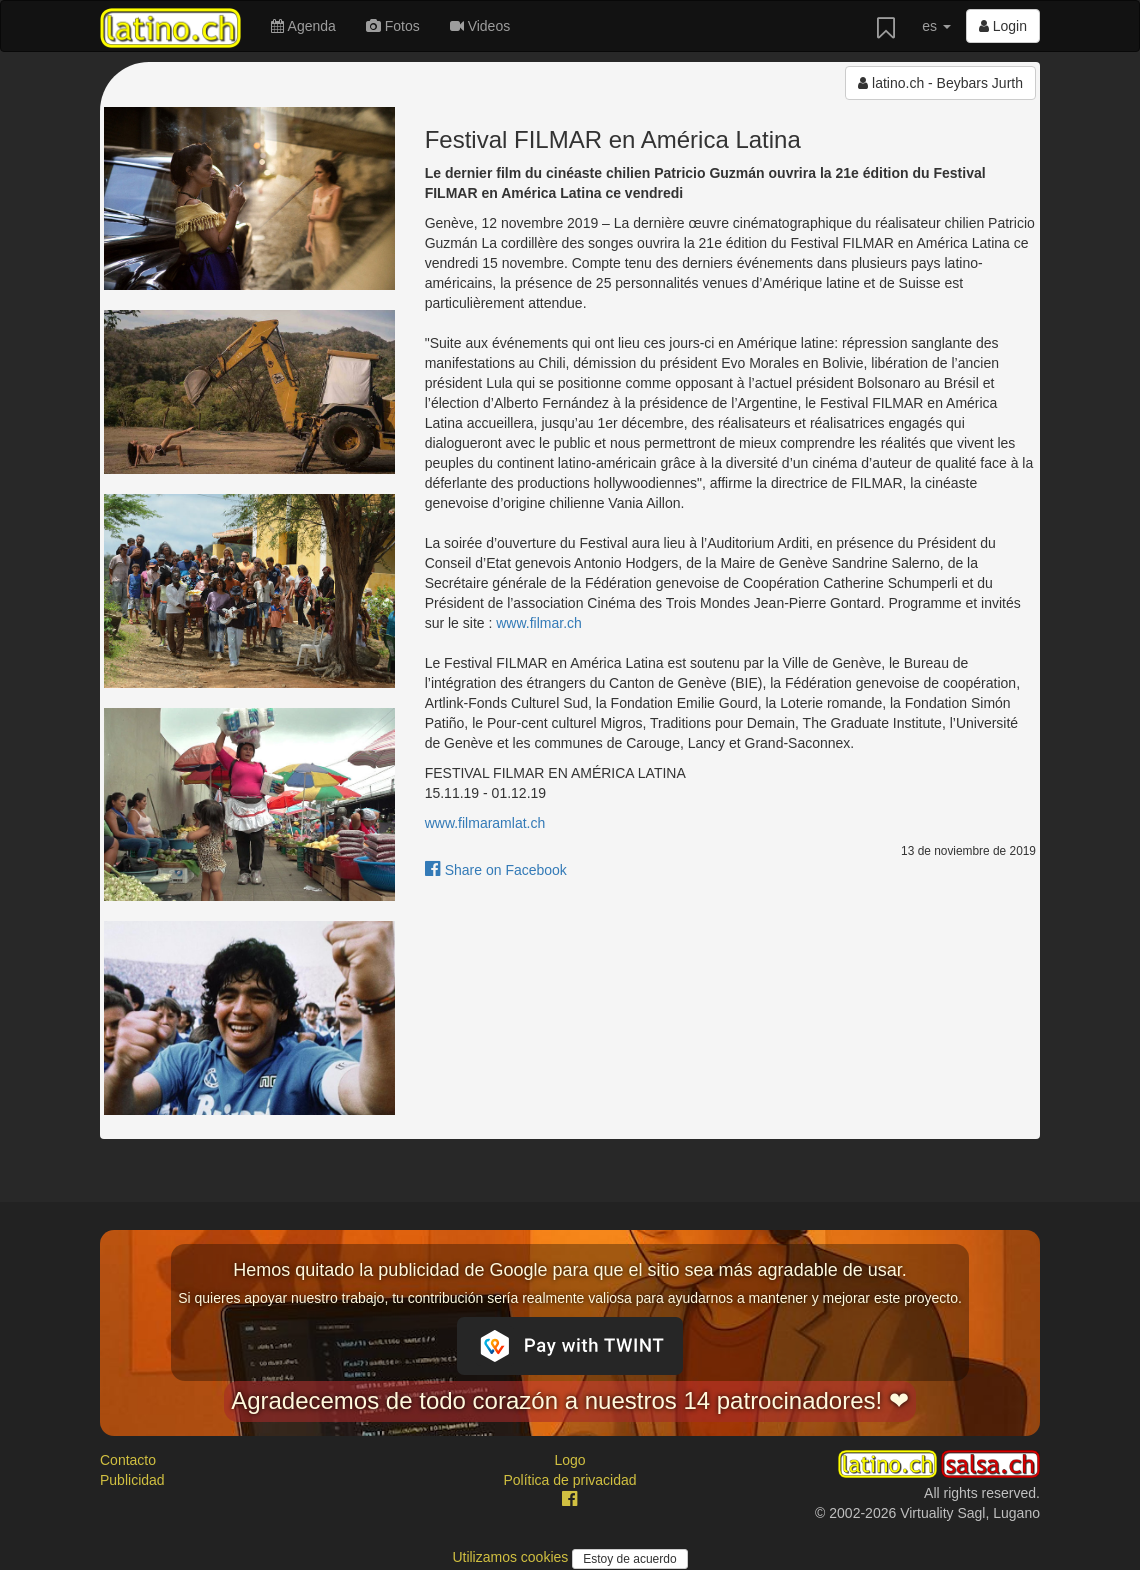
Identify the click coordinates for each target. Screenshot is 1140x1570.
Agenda (303, 26)
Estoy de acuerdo (629, 1559)
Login (1003, 26)
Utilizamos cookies (512, 1557)
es (936, 26)
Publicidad (132, 1480)
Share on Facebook (496, 870)
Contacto (128, 1460)
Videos (480, 26)
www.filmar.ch (539, 623)
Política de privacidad (569, 1480)
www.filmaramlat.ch (485, 823)
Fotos (393, 26)
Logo (569, 1460)
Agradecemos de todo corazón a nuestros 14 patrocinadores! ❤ (570, 1400)
